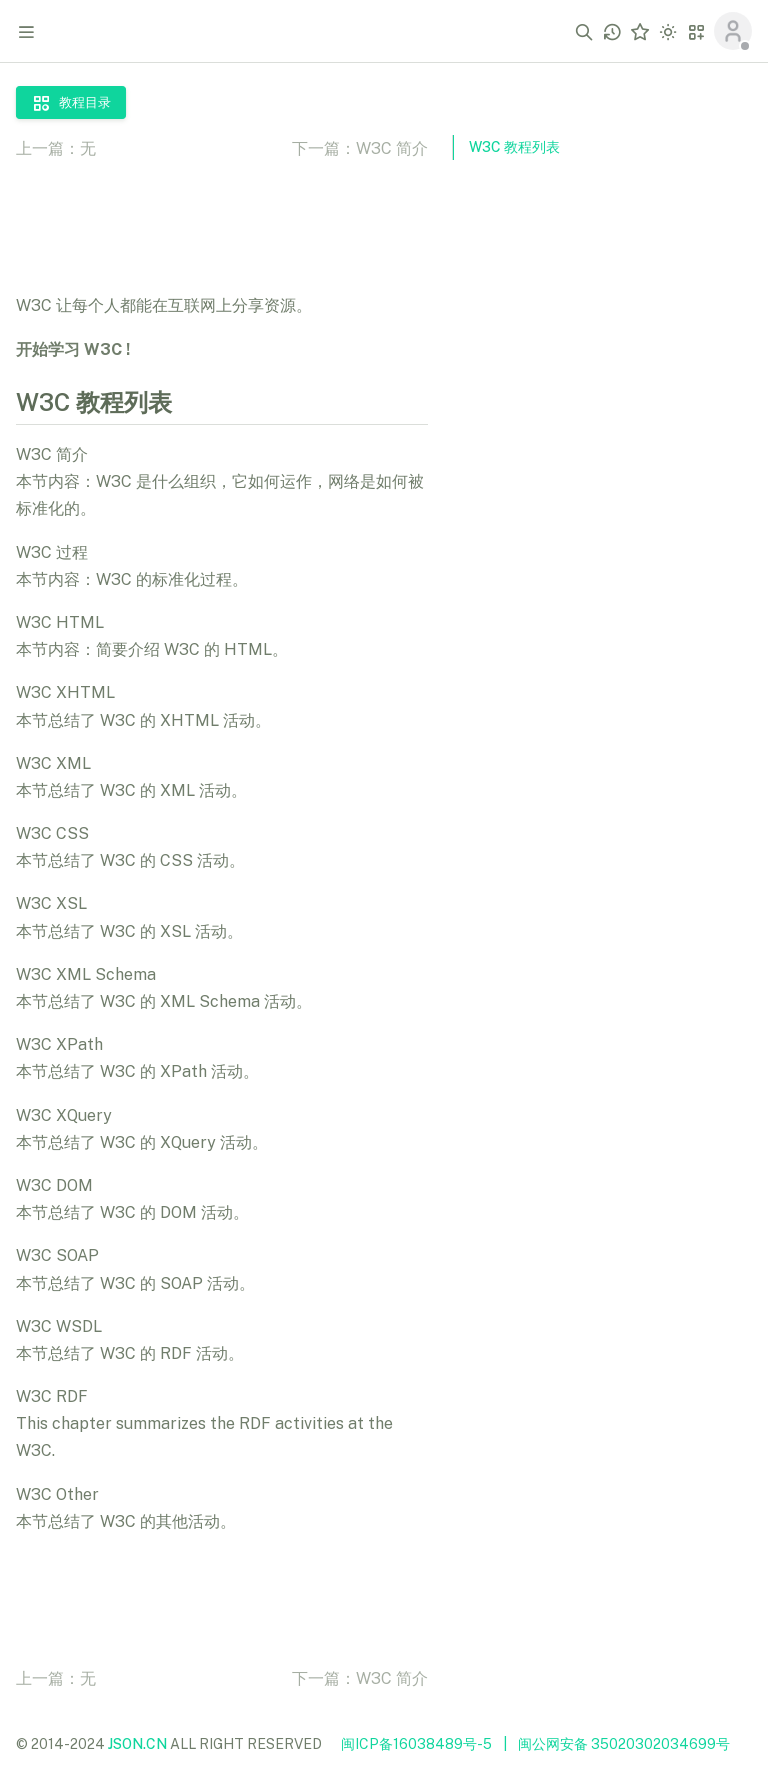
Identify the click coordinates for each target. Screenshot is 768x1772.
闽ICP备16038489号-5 (416, 1744)
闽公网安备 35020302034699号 (624, 1744)
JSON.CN (137, 1744)
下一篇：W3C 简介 (360, 148)
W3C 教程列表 (514, 147)
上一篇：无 (56, 148)
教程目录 (71, 103)
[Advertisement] (602, 484)
